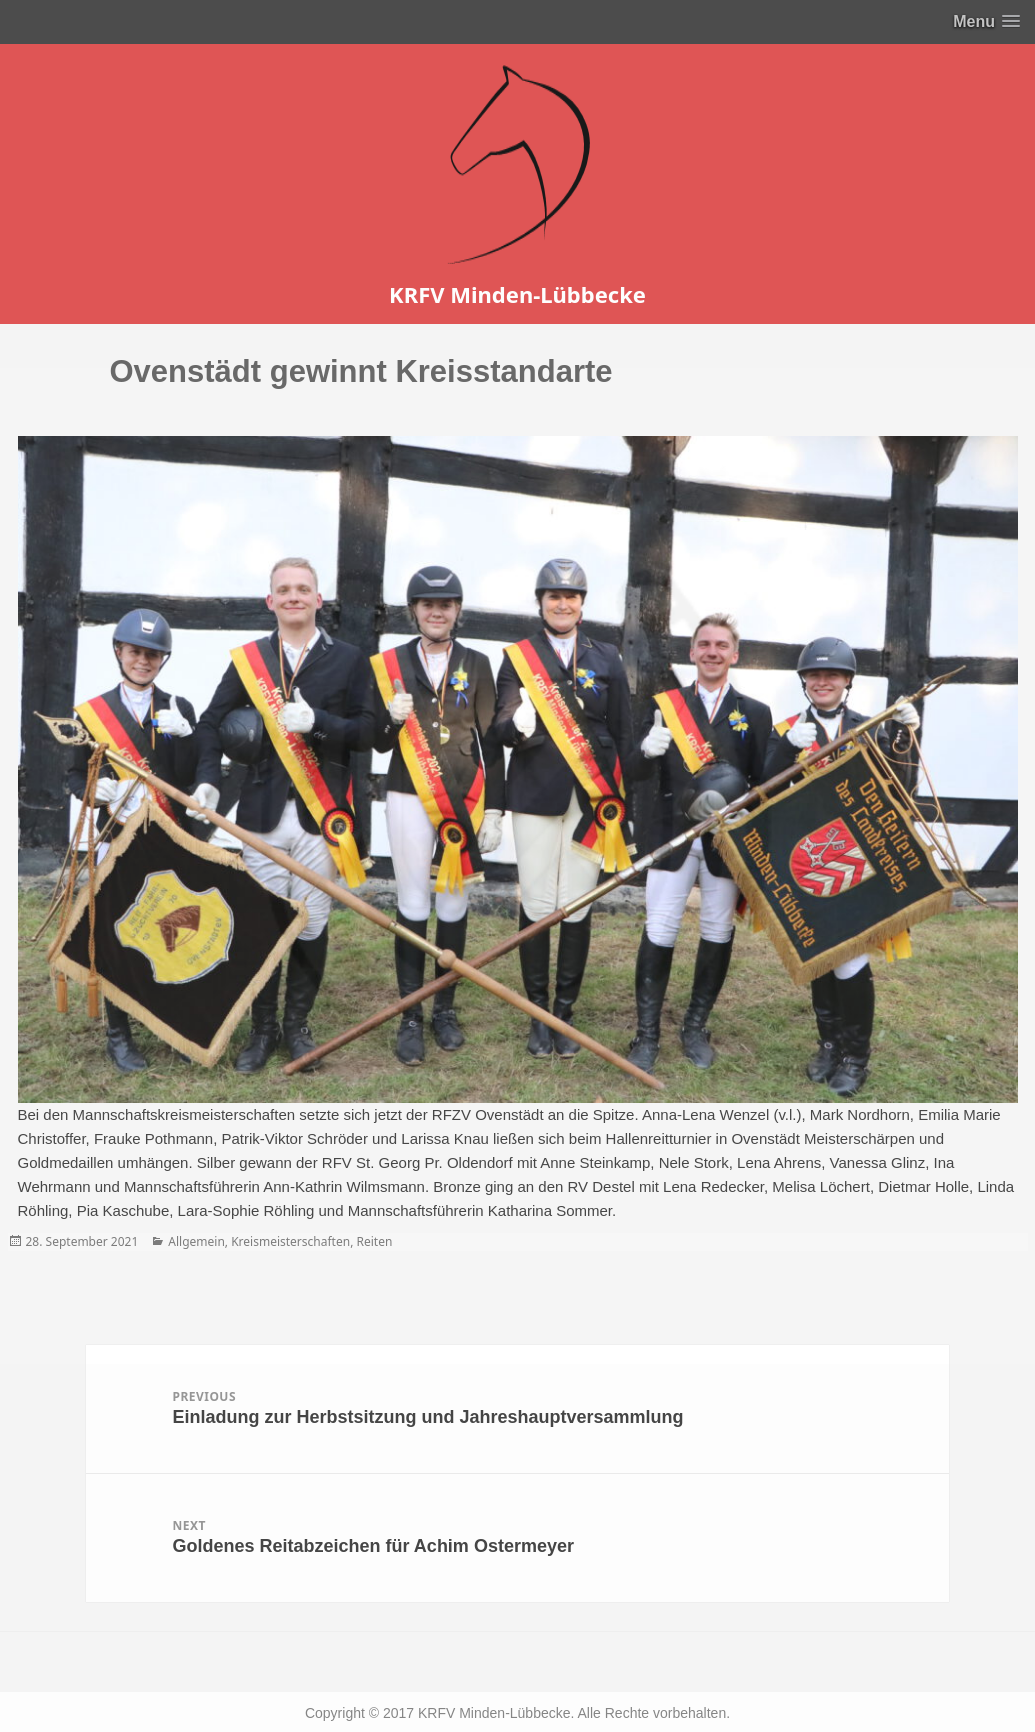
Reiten (374, 1241)
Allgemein (196, 1241)
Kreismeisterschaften (290, 1241)
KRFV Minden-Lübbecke (517, 294)
